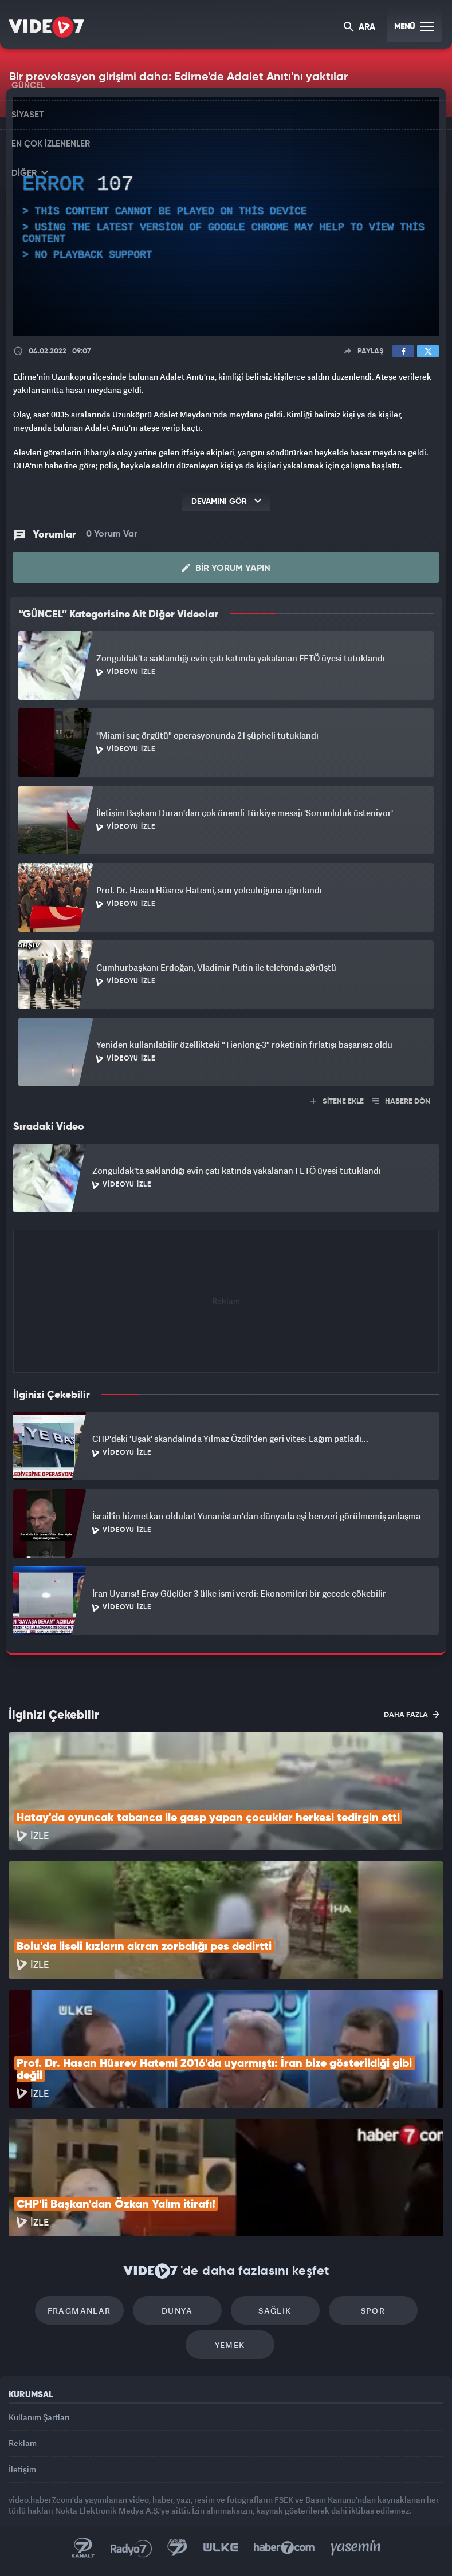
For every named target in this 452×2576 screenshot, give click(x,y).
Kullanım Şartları (39, 2417)
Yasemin (356, 2548)
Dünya (177, 2310)
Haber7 (284, 2548)
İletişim (22, 2469)
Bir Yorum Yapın (226, 568)
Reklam (23, 2442)
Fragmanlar (79, 2310)
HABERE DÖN (401, 1101)
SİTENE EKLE (337, 1101)
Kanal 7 (83, 2548)
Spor (373, 2310)
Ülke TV (220, 2548)
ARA (359, 28)
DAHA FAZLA (411, 1714)
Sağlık (274, 2310)
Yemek (230, 2344)
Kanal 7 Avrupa (177, 2548)
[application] (226, 216)
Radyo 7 (131, 2548)
